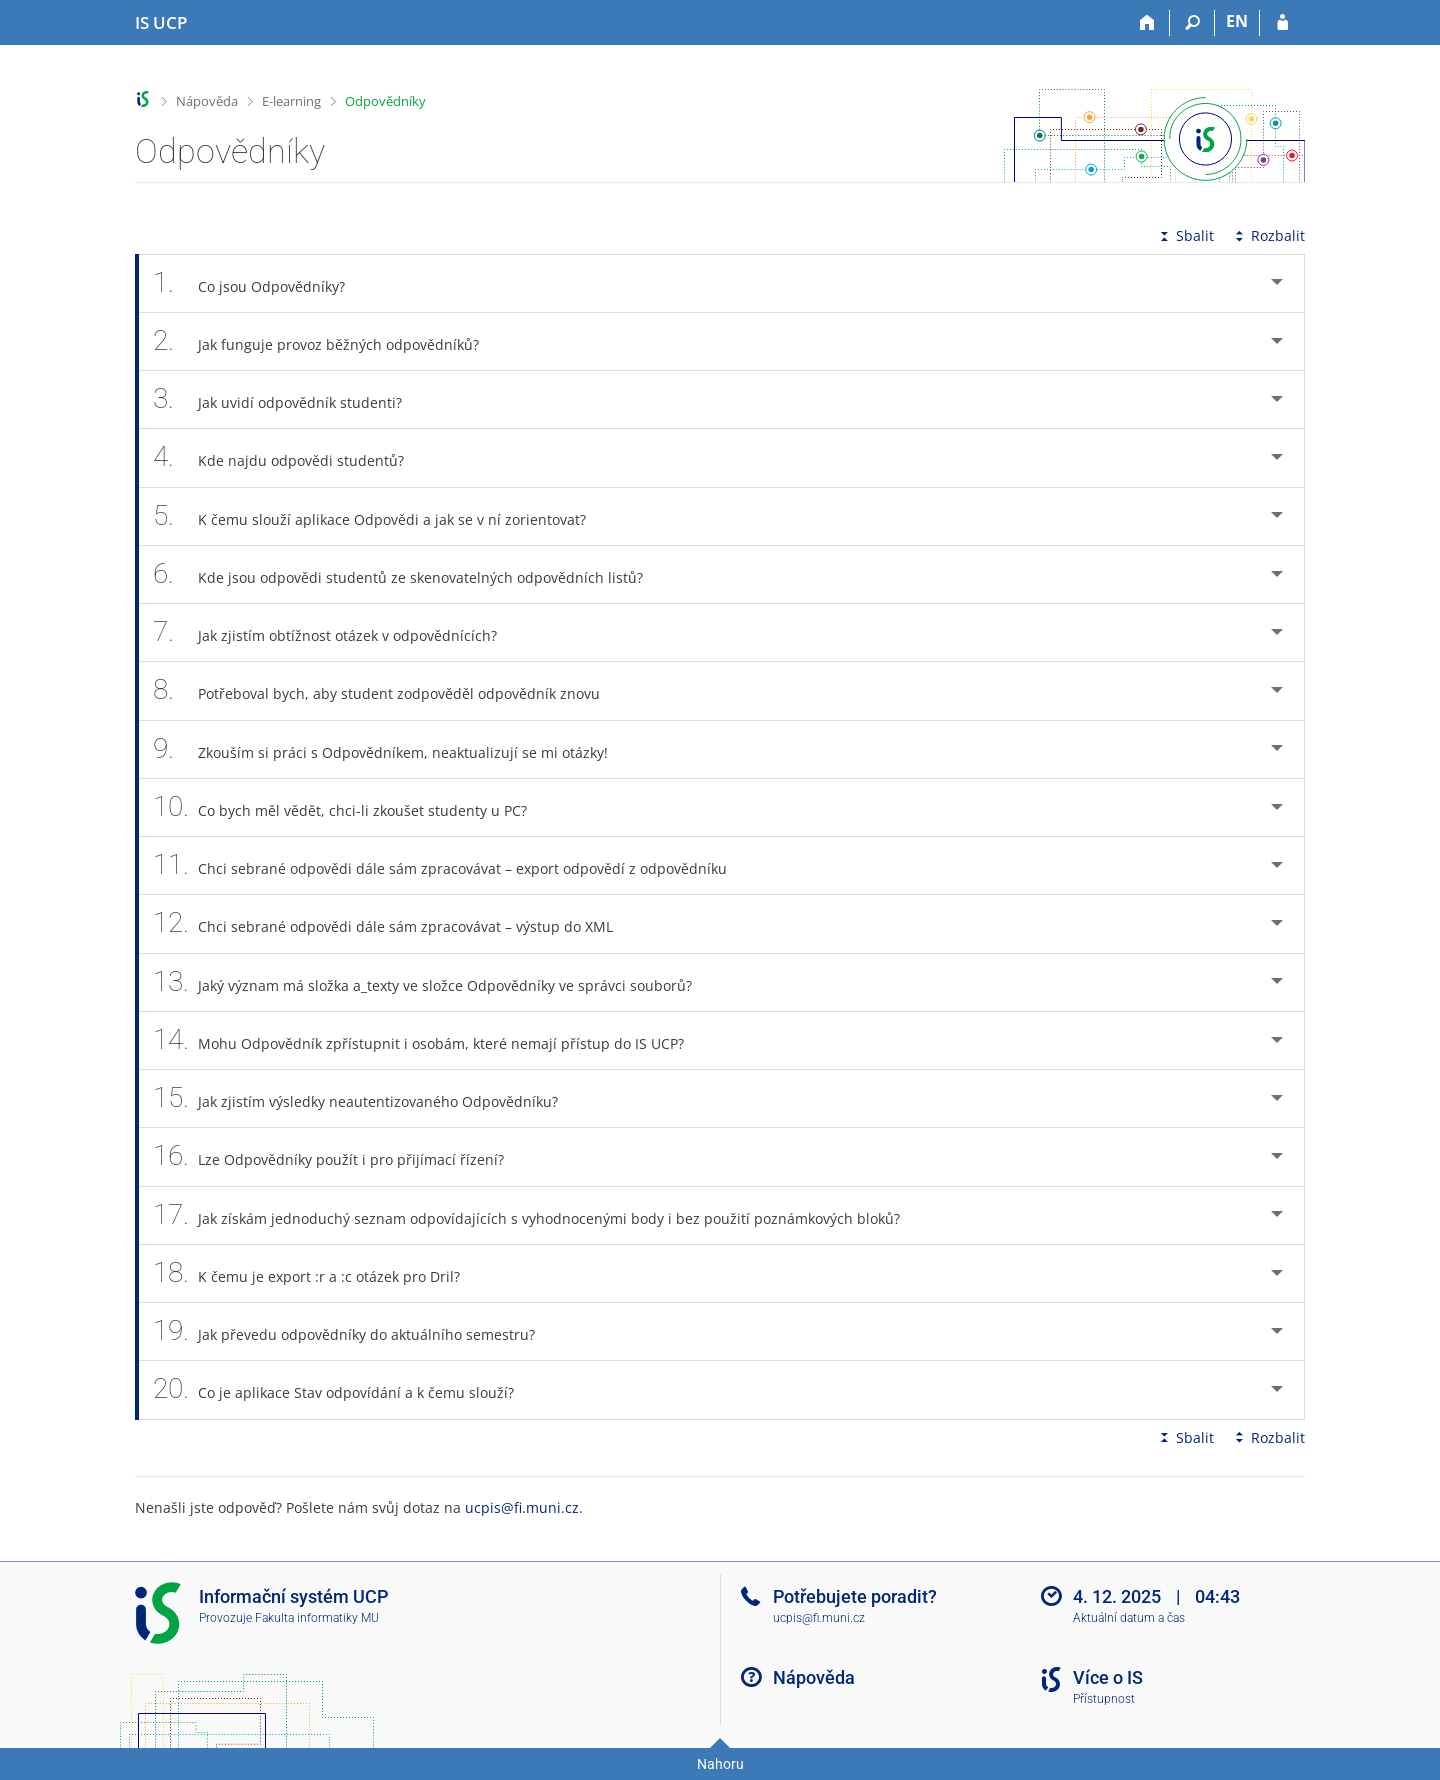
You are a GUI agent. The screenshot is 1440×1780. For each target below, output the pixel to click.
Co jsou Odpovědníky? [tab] (260, 283)
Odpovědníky (385, 101)
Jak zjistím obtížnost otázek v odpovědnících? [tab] (336, 632)
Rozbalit (1268, 235)
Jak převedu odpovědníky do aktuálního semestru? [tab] (355, 1331)
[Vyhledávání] (1192, 23)
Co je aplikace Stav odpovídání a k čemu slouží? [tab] (344, 1389)
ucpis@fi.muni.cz (522, 1507)
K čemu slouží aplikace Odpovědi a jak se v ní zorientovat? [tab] (380, 516)
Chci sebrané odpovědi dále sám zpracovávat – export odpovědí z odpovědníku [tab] (451, 865)
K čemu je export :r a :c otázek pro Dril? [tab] (317, 1273)
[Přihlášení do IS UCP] (1282, 23)
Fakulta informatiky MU (317, 1618)
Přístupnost (1104, 1699)
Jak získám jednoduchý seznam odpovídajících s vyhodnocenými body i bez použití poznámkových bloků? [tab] (537, 1215)
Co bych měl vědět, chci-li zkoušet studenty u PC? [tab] (351, 807)
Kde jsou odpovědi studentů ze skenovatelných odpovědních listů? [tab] (409, 574)
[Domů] (1147, 23)
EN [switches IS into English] (1237, 21)
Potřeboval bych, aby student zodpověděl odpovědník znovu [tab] (387, 690)
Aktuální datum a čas (1129, 1618)
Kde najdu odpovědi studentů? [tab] (289, 457)
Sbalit (1185, 235)
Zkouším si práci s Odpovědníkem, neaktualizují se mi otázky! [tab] (391, 749)
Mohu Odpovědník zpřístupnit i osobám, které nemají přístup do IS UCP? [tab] (429, 1040)
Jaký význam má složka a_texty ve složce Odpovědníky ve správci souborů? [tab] (433, 982)
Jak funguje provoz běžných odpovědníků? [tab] (327, 341)
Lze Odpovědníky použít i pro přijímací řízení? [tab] (339, 1156)
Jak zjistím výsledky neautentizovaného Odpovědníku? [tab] (366, 1098)
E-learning (291, 101)
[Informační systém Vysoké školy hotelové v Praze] (161, 23)
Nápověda (207, 101)
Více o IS (1108, 1677)
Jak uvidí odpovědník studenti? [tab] (288, 399)
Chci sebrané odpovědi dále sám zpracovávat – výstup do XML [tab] (394, 923)
